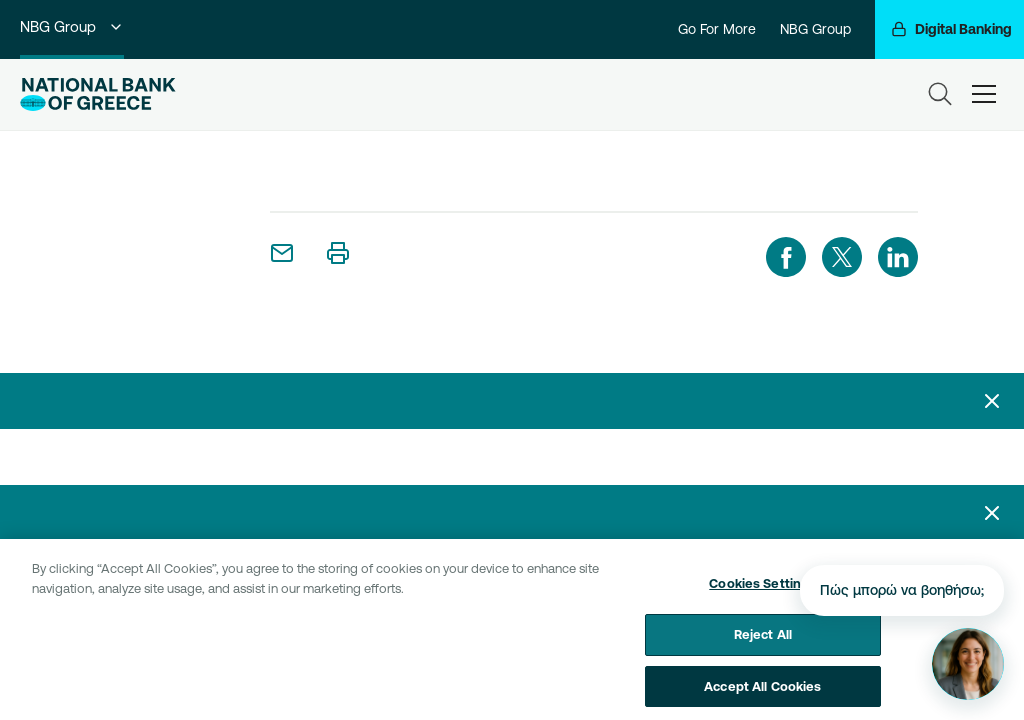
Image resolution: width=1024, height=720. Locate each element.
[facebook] (786, 257)
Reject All (763, 640)
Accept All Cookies (762, 691)
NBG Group (72, 26)
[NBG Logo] (98, 94)
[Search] (940, 94)
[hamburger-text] (984, 94)
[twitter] (842, 257)
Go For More (717, 29)
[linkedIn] (898, 257)
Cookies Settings (762, 589)
